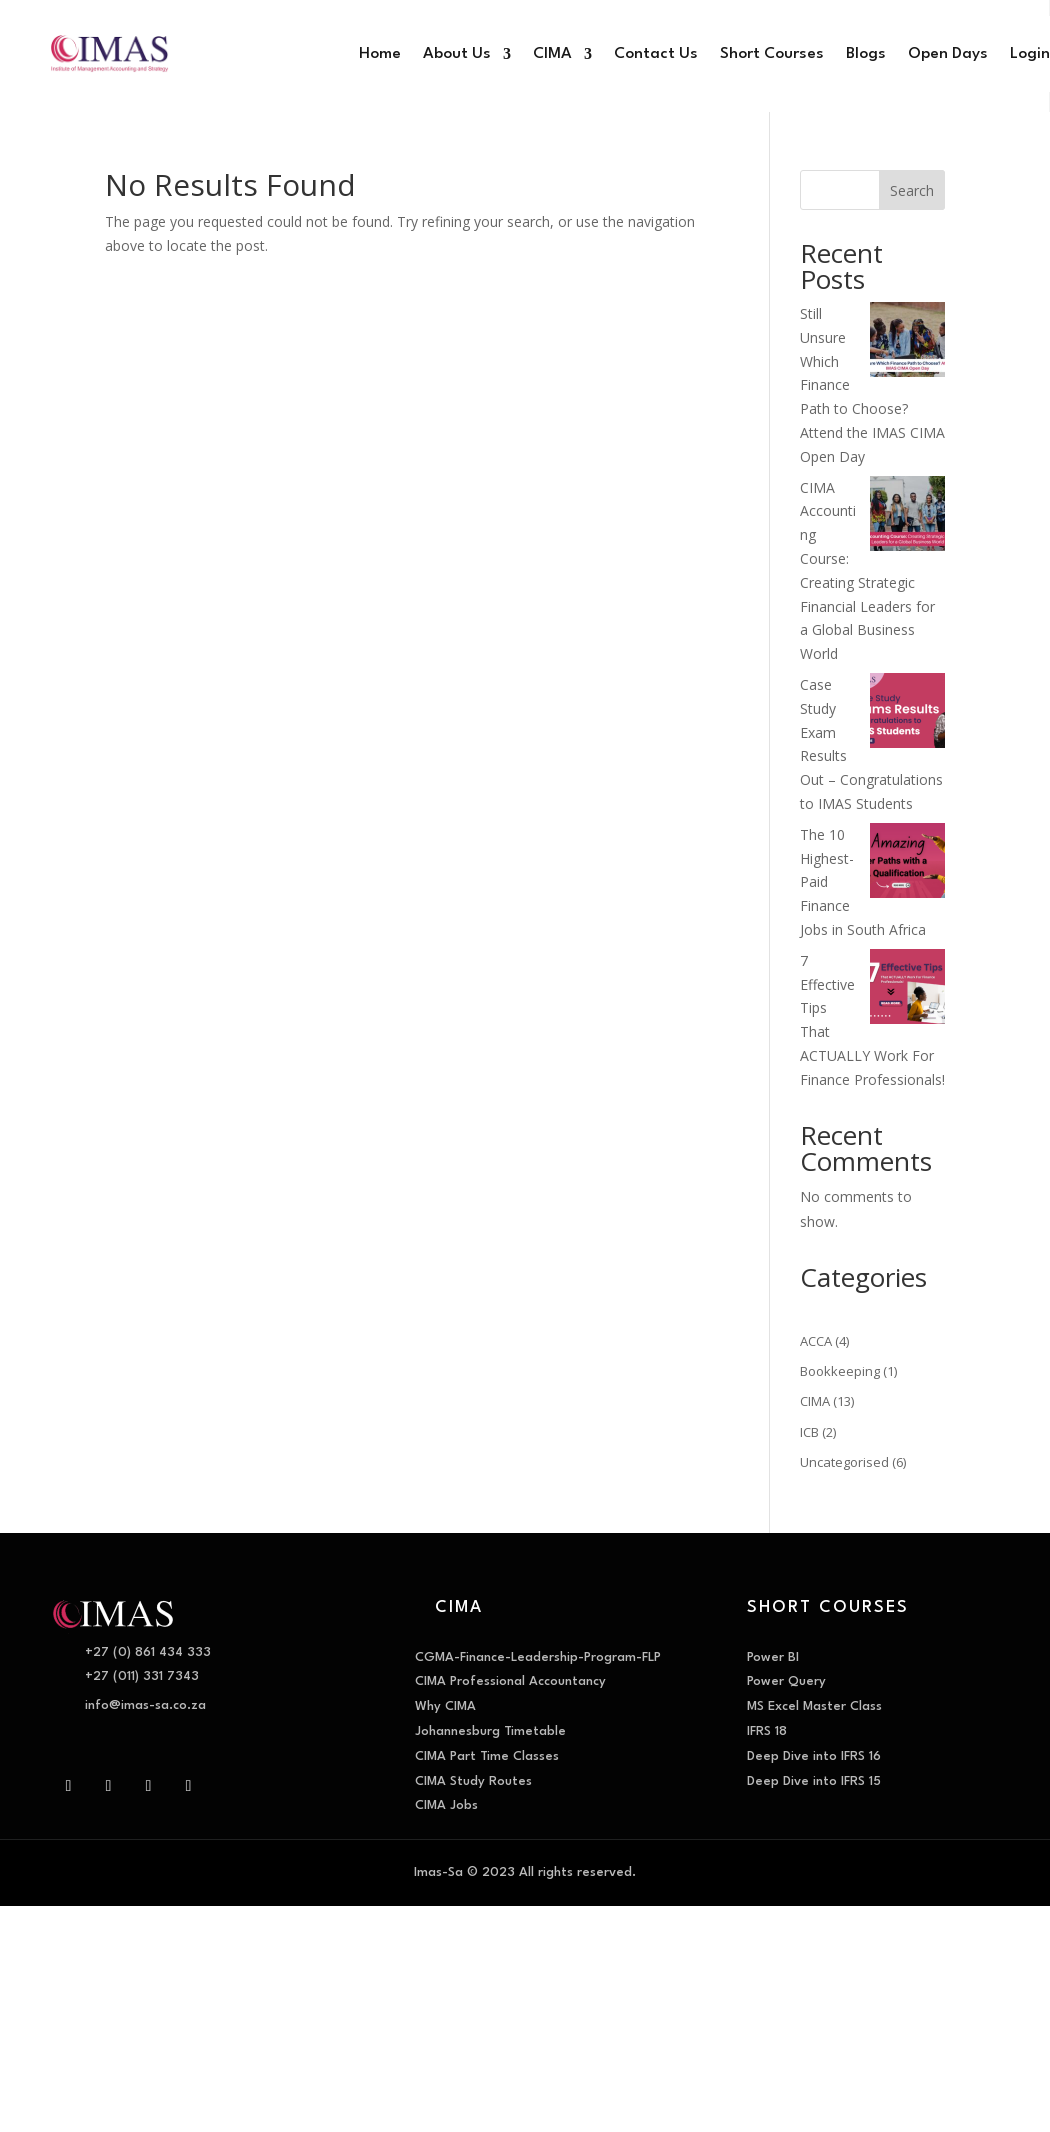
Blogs (866, 54)
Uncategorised (844, 1462)
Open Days (948, 54)
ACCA (816, 1341)
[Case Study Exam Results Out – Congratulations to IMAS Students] (907, 714)
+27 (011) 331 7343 (142, 1676)
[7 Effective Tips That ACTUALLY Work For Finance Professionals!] (907, 990)
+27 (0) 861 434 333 (148, 1652)
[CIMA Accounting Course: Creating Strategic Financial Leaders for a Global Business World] (907, 517)
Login (1030, 54)
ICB (809, 1432)
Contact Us (656, 54)
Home (380, 54)
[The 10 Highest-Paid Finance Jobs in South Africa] (907, 864)
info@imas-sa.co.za (145, 1705)
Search (912, 190)
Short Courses (772, 54)
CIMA (552, 54)
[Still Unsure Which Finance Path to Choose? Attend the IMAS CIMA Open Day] (907, 343)
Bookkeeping (840, 1371)
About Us (457, 54)
